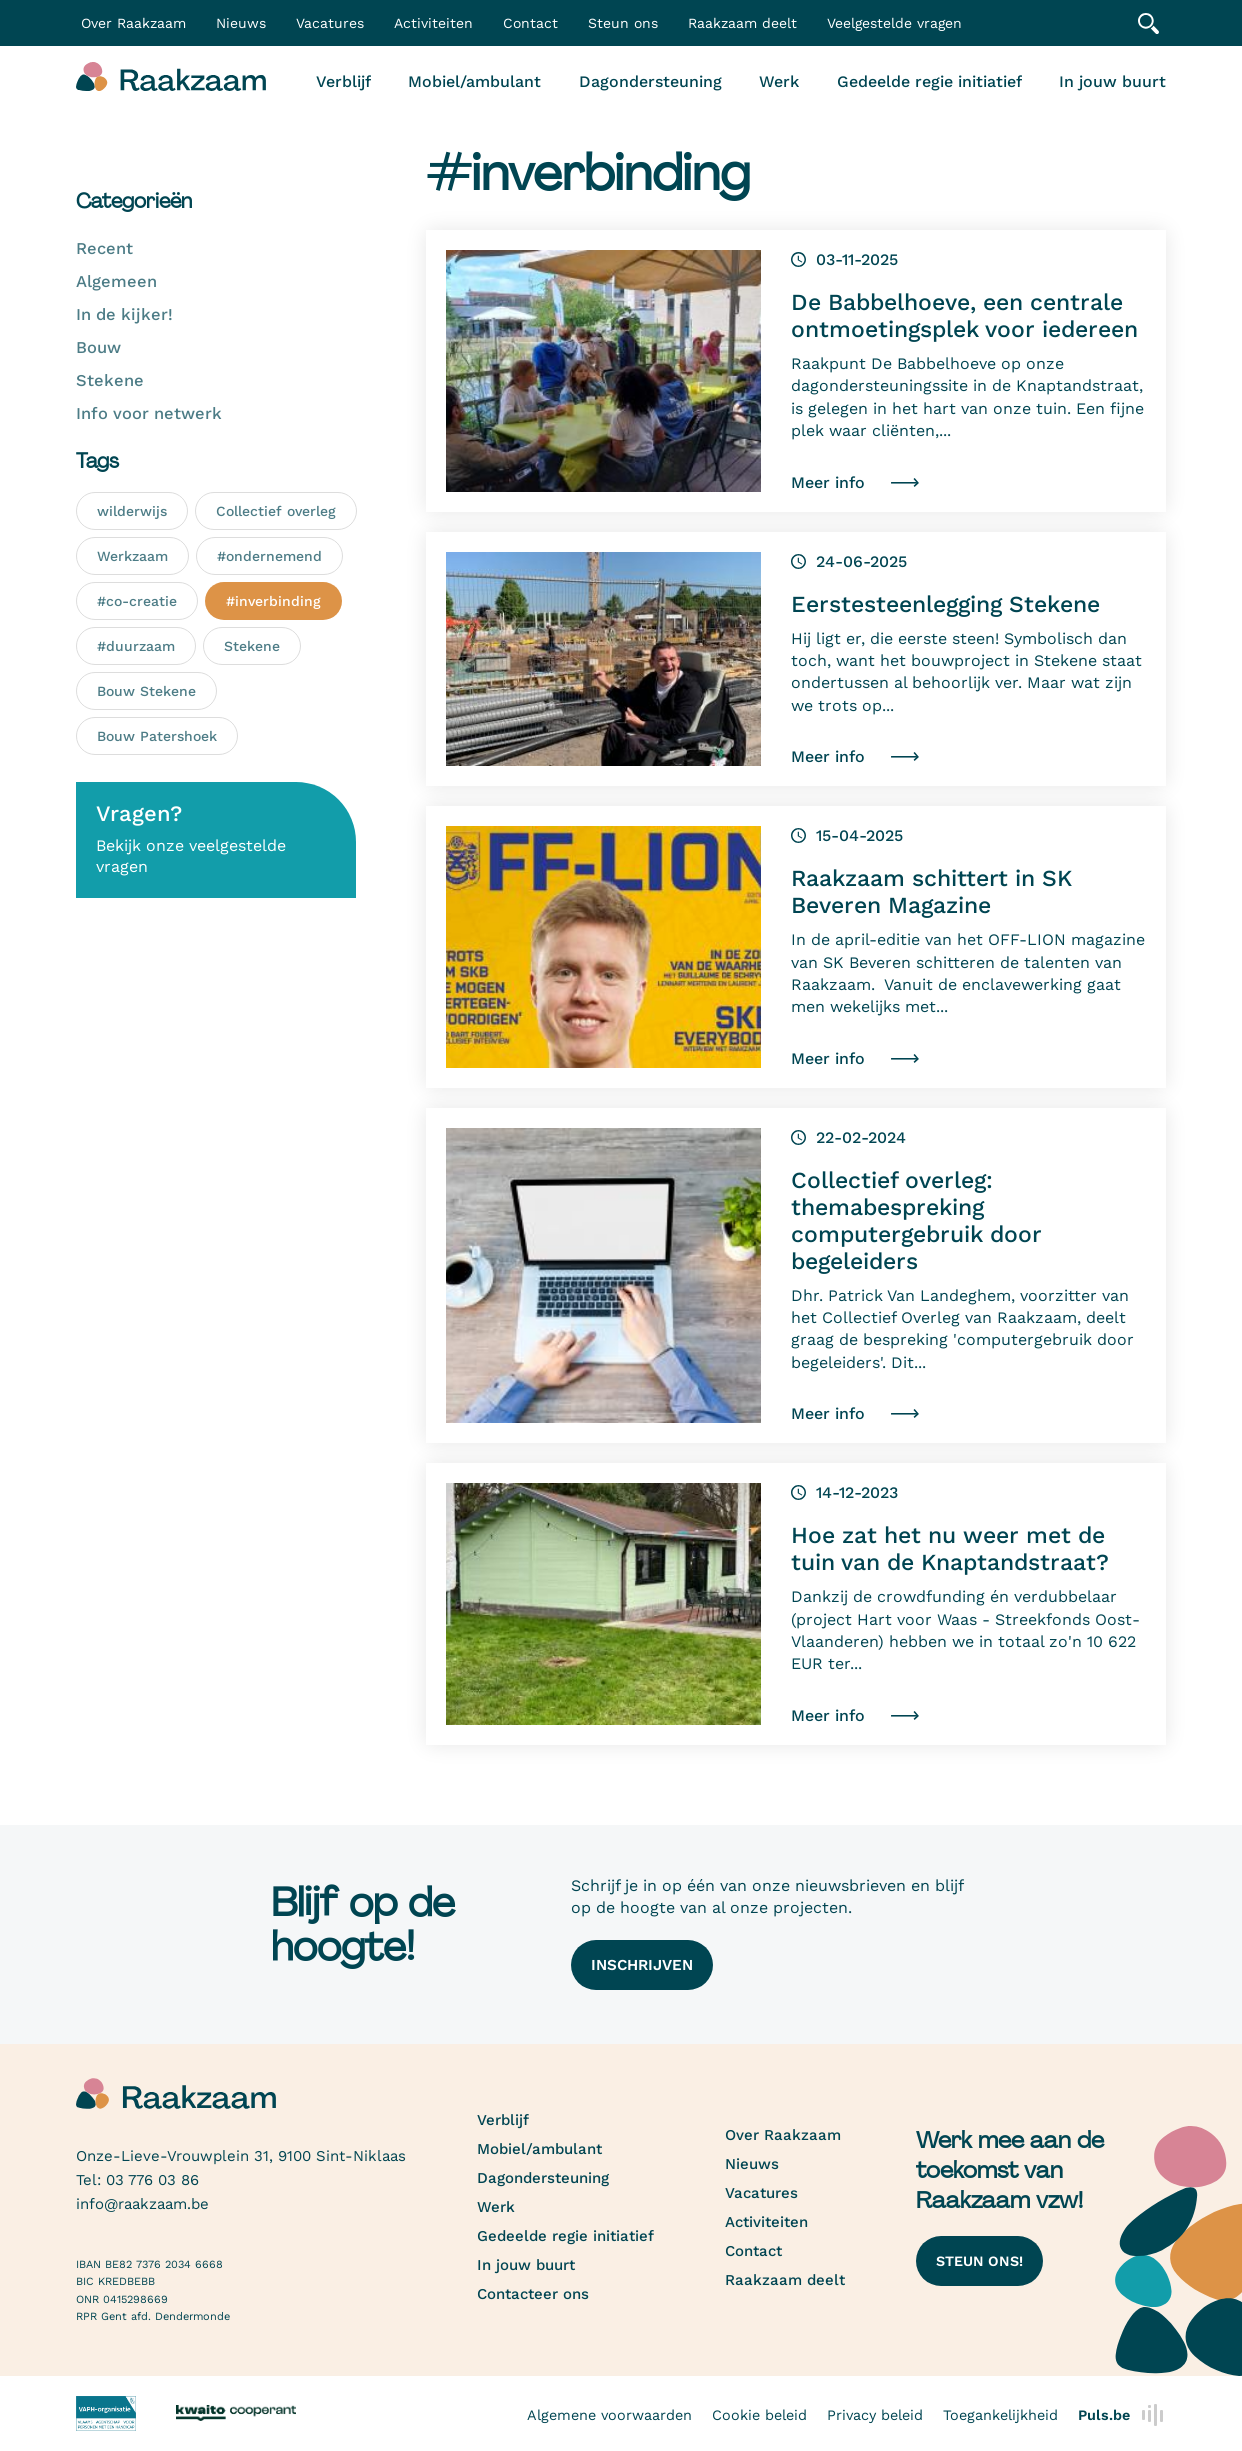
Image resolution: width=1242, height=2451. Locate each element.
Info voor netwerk (149, 413)
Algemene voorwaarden (609, 2415)
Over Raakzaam (783, 2135)
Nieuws (241, 23)
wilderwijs (132, 511)
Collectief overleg (276, 511)
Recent (104, 248)
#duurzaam (136, 646)
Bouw (98, 347)
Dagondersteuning (650, 81)
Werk (779, 81)
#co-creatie (137, 601)
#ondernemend (269, 556)
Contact (530, 23)
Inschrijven (642, 1965)
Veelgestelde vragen (894, 23)
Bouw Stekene (146, 691)
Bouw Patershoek (157, 736)
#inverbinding (273, 601)
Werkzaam (132, 556)
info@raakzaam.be (142, 2204)
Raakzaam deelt (742, 23)
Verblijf (343, 81)
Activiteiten (433, 23)
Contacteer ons (533, 2294)
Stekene (110, 380)
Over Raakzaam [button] (133, 23)
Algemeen (116, 281)
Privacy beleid (875, 2415)
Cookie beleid (759, 2415)
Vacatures (330, 23)
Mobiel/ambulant (474, 81)
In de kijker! (124, 314)
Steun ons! (979, 2261)
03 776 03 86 (152, 2180)
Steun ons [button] (623, 23)
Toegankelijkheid (1000, 2415)
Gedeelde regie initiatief (929, 81)
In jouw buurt (1112, 81)
